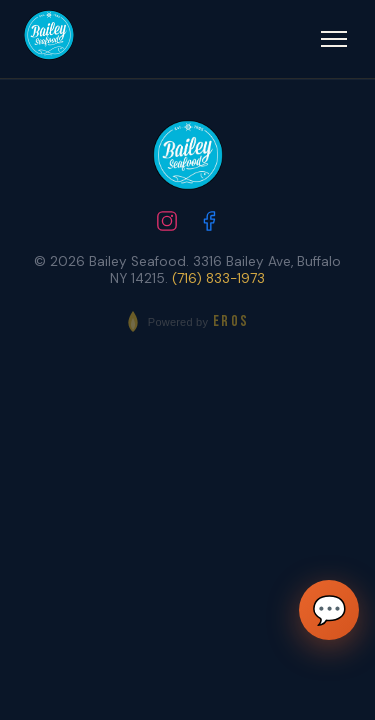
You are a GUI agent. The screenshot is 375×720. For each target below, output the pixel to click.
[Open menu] (334, 39)
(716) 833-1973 (218, 278)
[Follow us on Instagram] (167, 223)
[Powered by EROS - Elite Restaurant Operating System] (187, 321)
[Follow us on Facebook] (209, 223)
